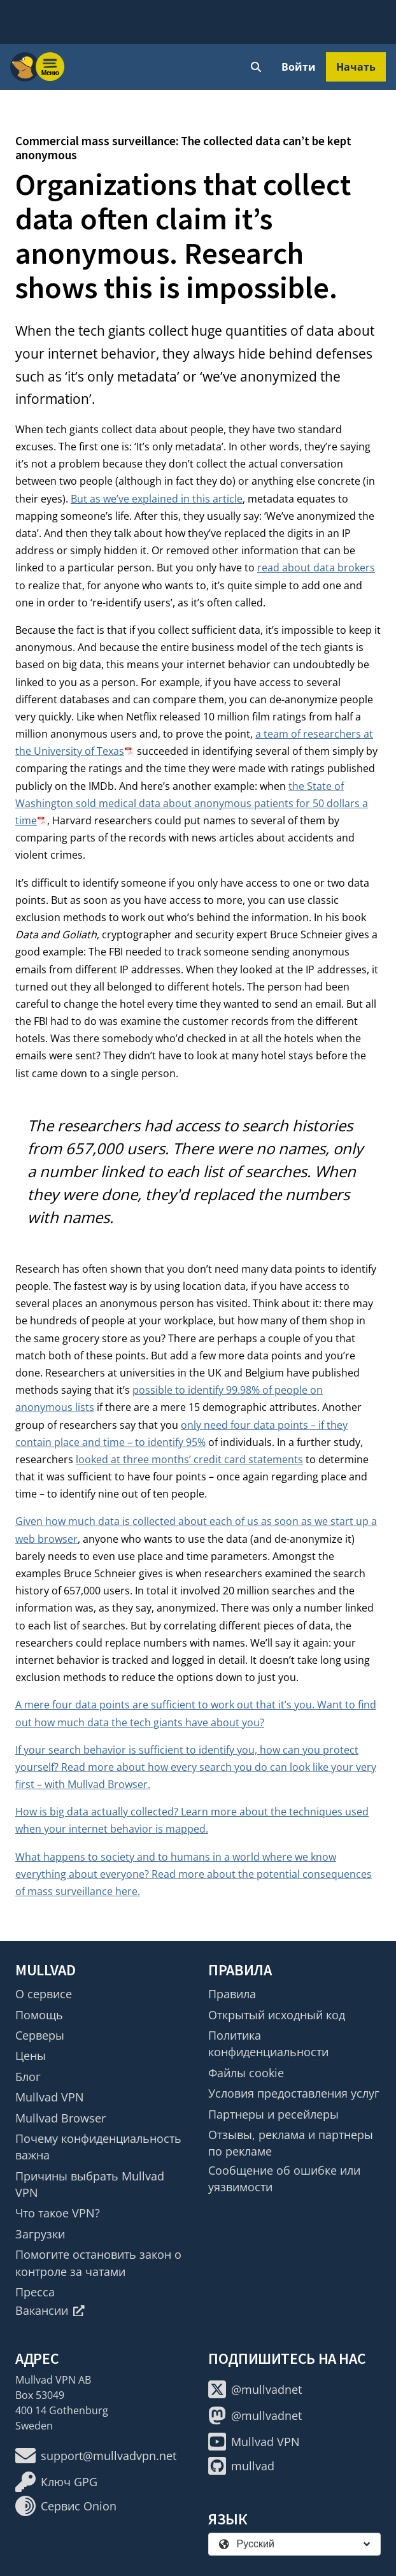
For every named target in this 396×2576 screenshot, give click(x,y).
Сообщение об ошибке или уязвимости (284, 2178)
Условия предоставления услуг (293, 2093)
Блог (28, 2076)
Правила (232, 1993)
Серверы (39, 2035)
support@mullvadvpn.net (95, 2455)
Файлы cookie (246, 2072)
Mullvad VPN (49, 2097)
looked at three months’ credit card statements (189, 1459)
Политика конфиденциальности (268, 2043)
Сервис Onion (66, 2506)
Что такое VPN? (57, 2213)
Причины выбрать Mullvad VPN (89, 2184)
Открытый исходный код (276, 2014)
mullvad (241, 2466)
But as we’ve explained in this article (157, 499)
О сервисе (43, 1993)
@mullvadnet (255, 2389)
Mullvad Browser (60, 2118)
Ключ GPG (56, 2482)
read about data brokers (316, 568)
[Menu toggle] (50, 67)
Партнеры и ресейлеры (273, 2114)
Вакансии (50, 2310)
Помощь (39, 2014)
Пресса (35, 2292)
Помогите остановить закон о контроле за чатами (98, 2263)
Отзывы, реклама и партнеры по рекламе (290, 2143)
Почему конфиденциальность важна (98, 2147)
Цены (30, 2055)
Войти (298, 67)
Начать (356, 67)
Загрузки (40, 2234)
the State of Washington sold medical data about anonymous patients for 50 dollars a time (191, 803)
